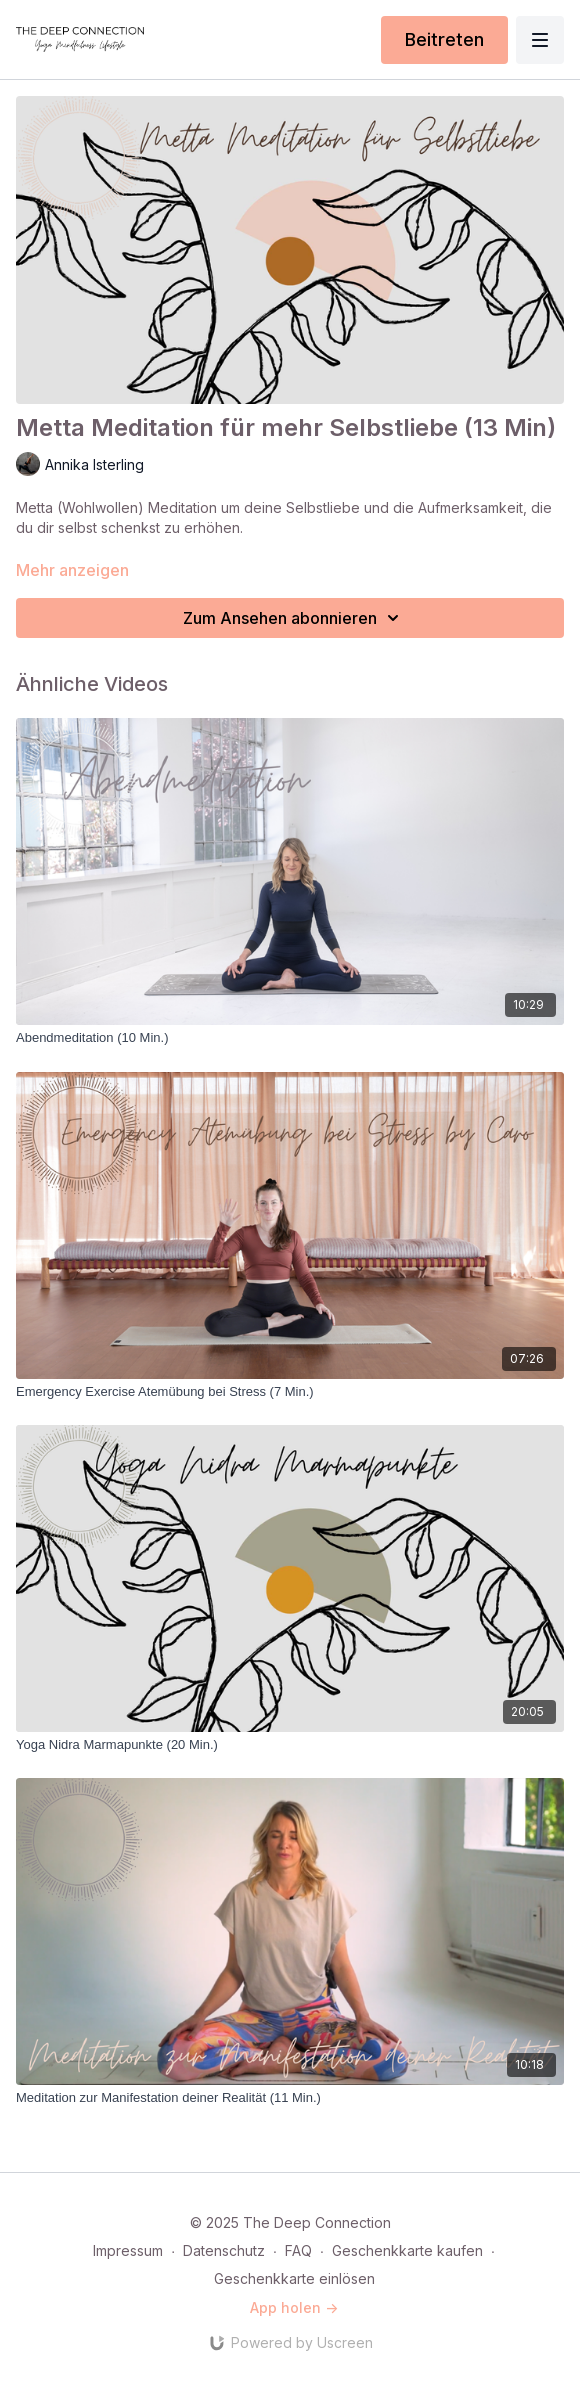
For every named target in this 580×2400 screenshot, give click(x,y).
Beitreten (444, 39)
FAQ (298, 2250)
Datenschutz (224, 2250)
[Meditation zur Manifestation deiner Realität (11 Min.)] (290, 2098)
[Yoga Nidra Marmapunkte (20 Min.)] (290, 1745)
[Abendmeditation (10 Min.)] (290, 1038)
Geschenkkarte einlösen (294, 2278)
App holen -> (294, 2307)
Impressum (128, 2250)
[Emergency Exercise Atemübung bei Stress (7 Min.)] (290, 1392)
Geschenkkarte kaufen (407, 2250)
